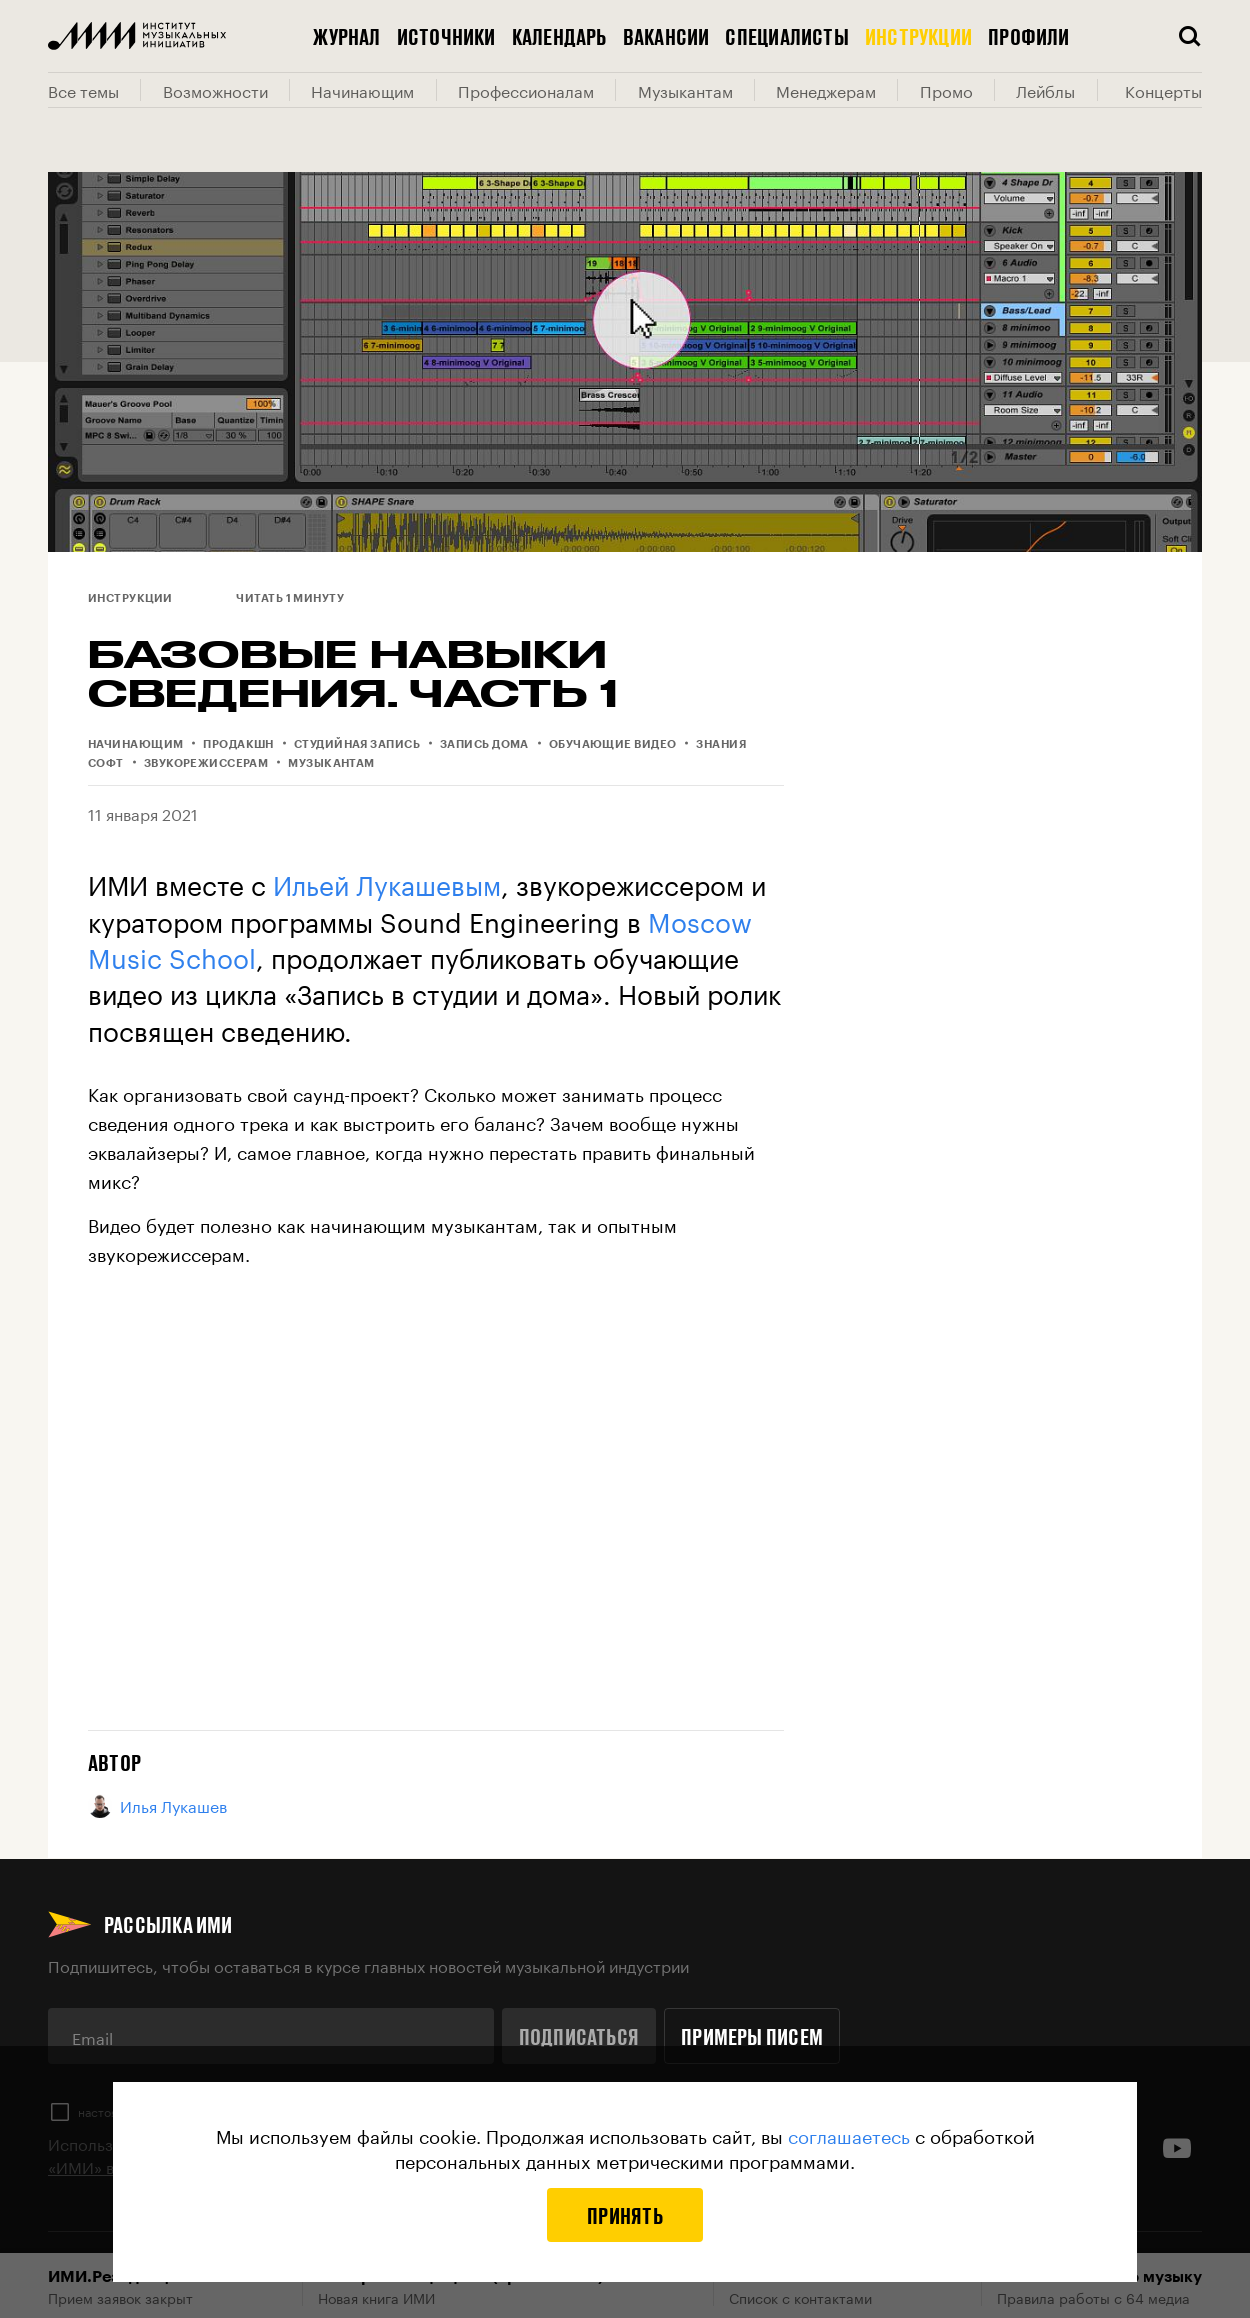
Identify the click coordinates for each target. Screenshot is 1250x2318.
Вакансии (666, 36)
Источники (446, 36)
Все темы (83, 90)
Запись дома (484, 743)
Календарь (559, 36)
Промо (946, 90)
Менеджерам (826, 90)
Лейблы (1045, 90)
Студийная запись (357, 743)
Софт (106, 762)
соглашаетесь (849, 2134)
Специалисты (786, 36)
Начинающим (362, 90)
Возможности (215, 90)
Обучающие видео (613, 743)
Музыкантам (685, 90)
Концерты (1163, 90)
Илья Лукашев (157, 1806)
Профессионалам (526, 90)
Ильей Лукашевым (387, 881)
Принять (625, 2215)
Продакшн (238, 743)
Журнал (346, 36)
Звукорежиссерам (206, 762)
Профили (1029, 36)
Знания (721, 743)
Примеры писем (752, 2036)
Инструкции (918, 36)
